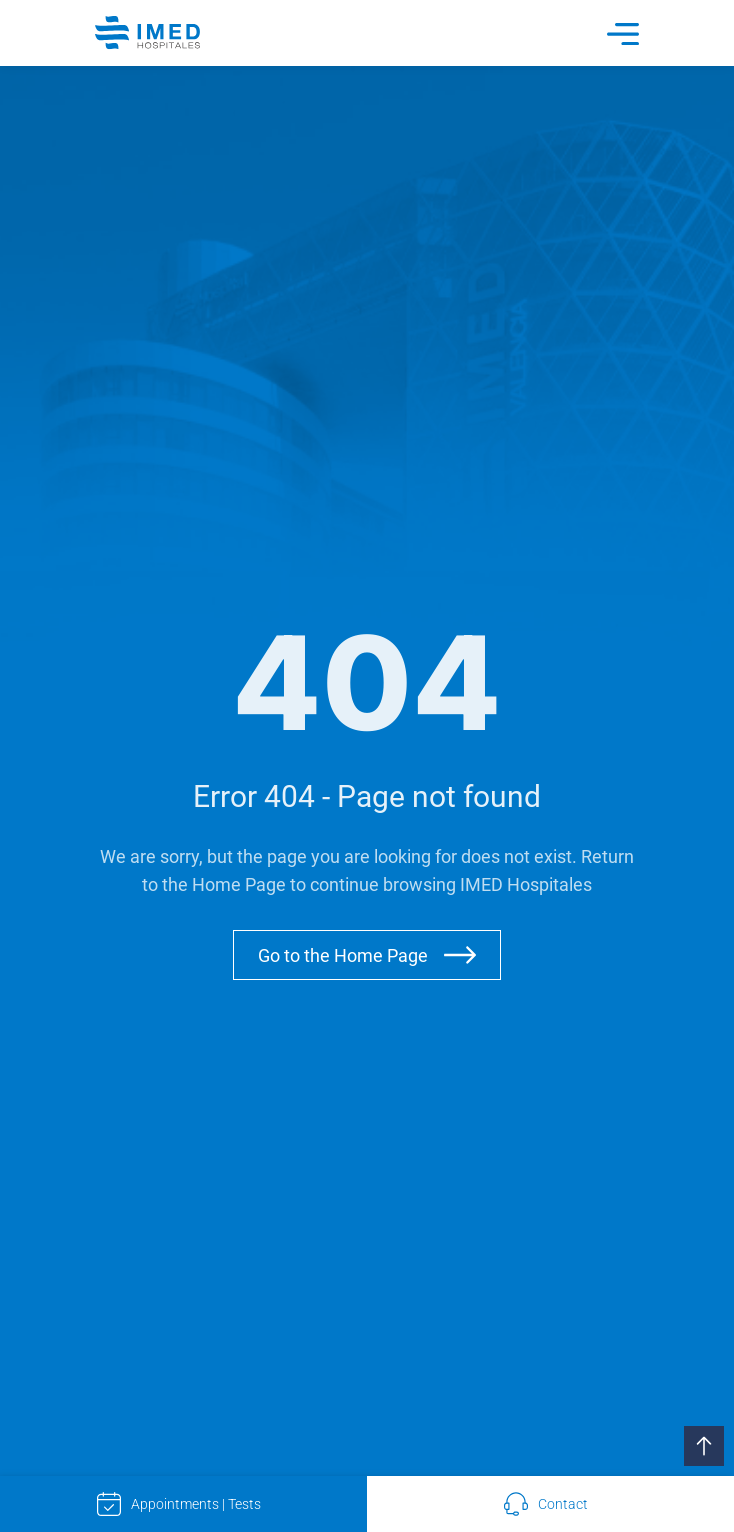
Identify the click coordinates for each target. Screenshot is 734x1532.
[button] (704, 1446)
